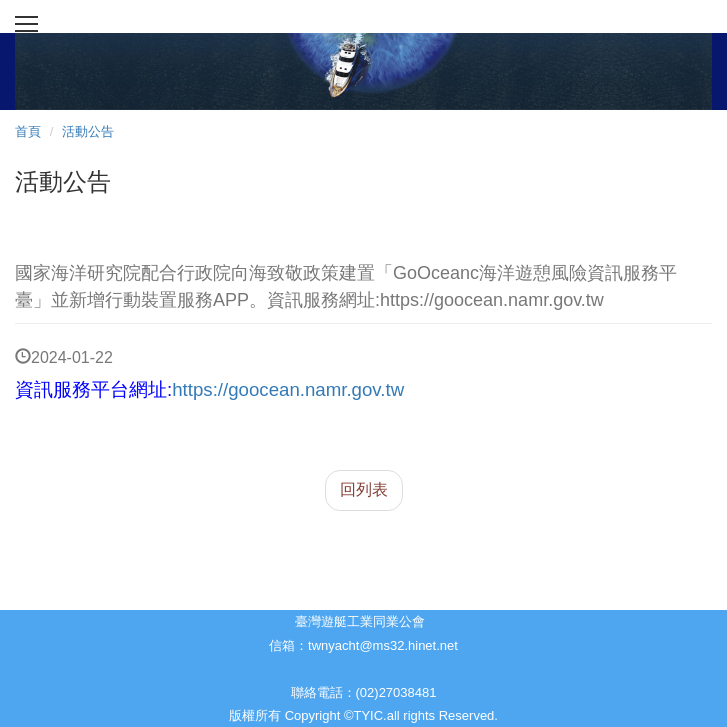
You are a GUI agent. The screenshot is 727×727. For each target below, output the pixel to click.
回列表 (364, 489)
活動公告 (88, 131)
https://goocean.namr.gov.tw (288, 389)
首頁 (28, 131)
